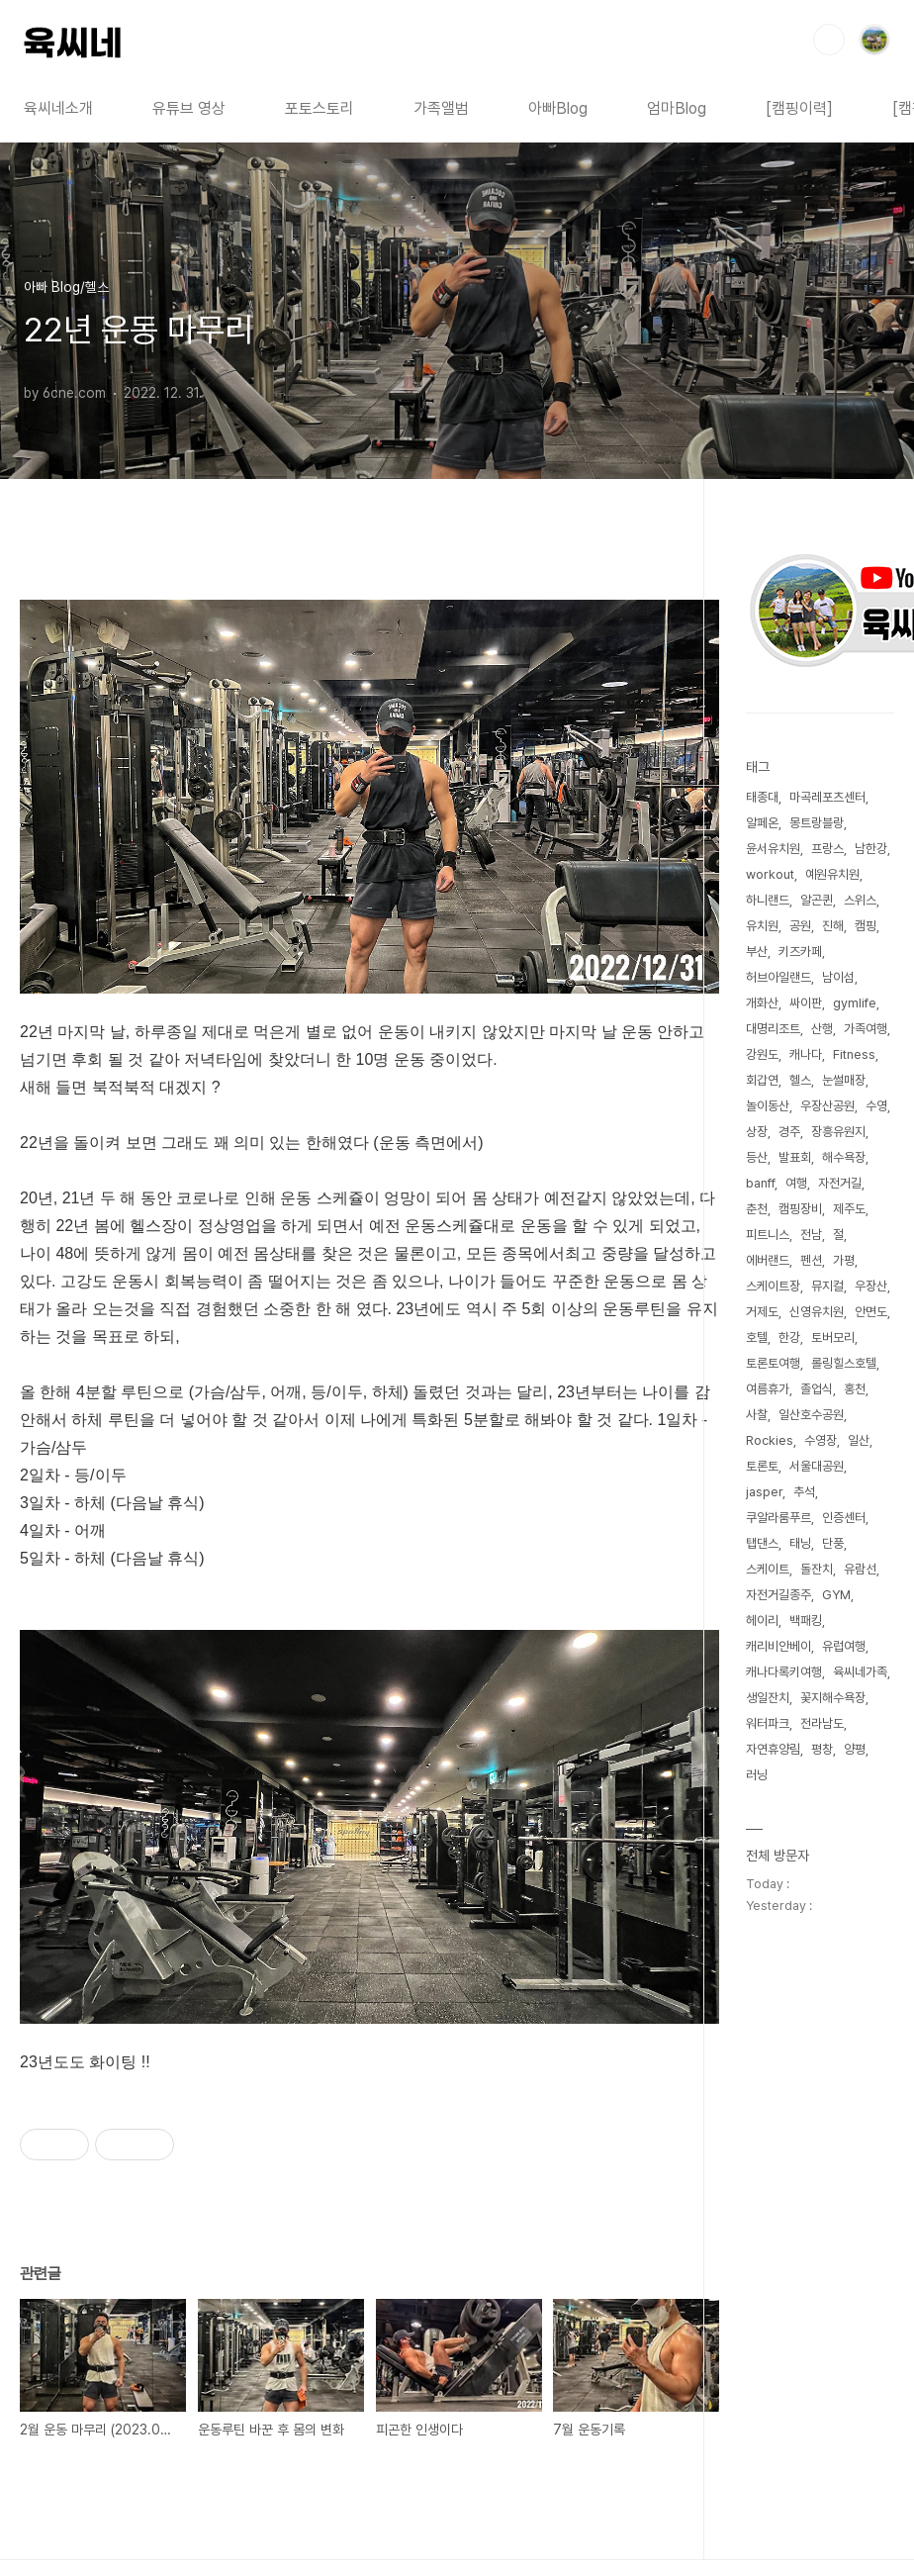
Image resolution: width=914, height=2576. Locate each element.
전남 (811, 1234)
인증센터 (844, 1517)
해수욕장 (844, 1157)
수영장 (820, 1440)
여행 (796, 1183)
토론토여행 (773, 1363)
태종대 (762, 797)
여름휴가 (767, 1389)
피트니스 (767, 1234)
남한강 (871, 848)
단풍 (833, 1543)
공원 (800, 925)
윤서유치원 (773, 848)
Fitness (854, 1054)
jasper (764, 1491)
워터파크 (767, 1723)
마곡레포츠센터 (827, 797)
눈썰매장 (844, 1080)
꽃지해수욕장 (833, 1697)
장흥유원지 (838, 1131)
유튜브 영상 (189, 108)
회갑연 (762, 1080)
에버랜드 (767, 1260)
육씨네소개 (58, 108)
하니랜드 (767, 900)
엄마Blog (676, 108)
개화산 (762, 1003)
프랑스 (827, 848)
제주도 (849, 1208)
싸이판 (805, 1003)
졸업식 (816, 1389)
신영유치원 (816, 1311)
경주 (789, 1131)
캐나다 (805, 1054)
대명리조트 (773, 1028)
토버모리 (833, 1337)
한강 (789, 1337)
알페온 (762, 822)
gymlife (854, 1003)
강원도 (762, 1054)
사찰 (757, 1414)
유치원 (762, 925)
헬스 (800, 1080)
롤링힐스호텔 (843, 1363)
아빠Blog (558, 108)
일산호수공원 (811, 1414)
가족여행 (865, 1028)
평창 (822, 1749)
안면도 (871, 1311)
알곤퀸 (816, 900)
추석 (804, 1491)
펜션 (811, 1260)
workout (770, 874)
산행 (822, 1028)
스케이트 (767, 1569)
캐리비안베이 (778, 1646)
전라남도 (822, 1723)
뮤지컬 (827, 1286)
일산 (858, 1440)
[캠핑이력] (799, 108)
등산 (757, 1157)
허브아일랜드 (778, 977)
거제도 (762, 1311)
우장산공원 (827, 1105)
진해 (833, 925)
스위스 (860, 900)
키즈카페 (800, 951)
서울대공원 (816, 1466)
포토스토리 (319, 108)
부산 (757, 951)
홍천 (855, 1389)
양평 (855, 1749)
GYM (836, 1594)
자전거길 (840, 1183)
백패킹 (805, 1620)
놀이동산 (767, 1105)
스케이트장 (773, 1286)
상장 (757, 1131)
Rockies (769, 1440)
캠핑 (865, 925)
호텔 (757, 1337)
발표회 (794, 1157)
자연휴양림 (773, 1749)
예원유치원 (832, 874)
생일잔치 (767, 1697)
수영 (876, 1105)
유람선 (860, 1569)
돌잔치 (816, 1569)
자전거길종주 (778, 1594)
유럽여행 (844, 1646)
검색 (829, 39)
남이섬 (838, 977)
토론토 (762, 1466)
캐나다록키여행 (784, 1672)
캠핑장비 (800, 1208)
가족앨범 (441, 108)
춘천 (757, 1208)
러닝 (757, 1774)
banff (760, 1183)
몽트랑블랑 (816, 822)
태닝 (800, 1543)
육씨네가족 (860, 1672)
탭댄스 (762, 1543)
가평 (844, 1260)
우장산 (871, 1286)
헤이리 (762, 1620)
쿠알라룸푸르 (778, 1517)
